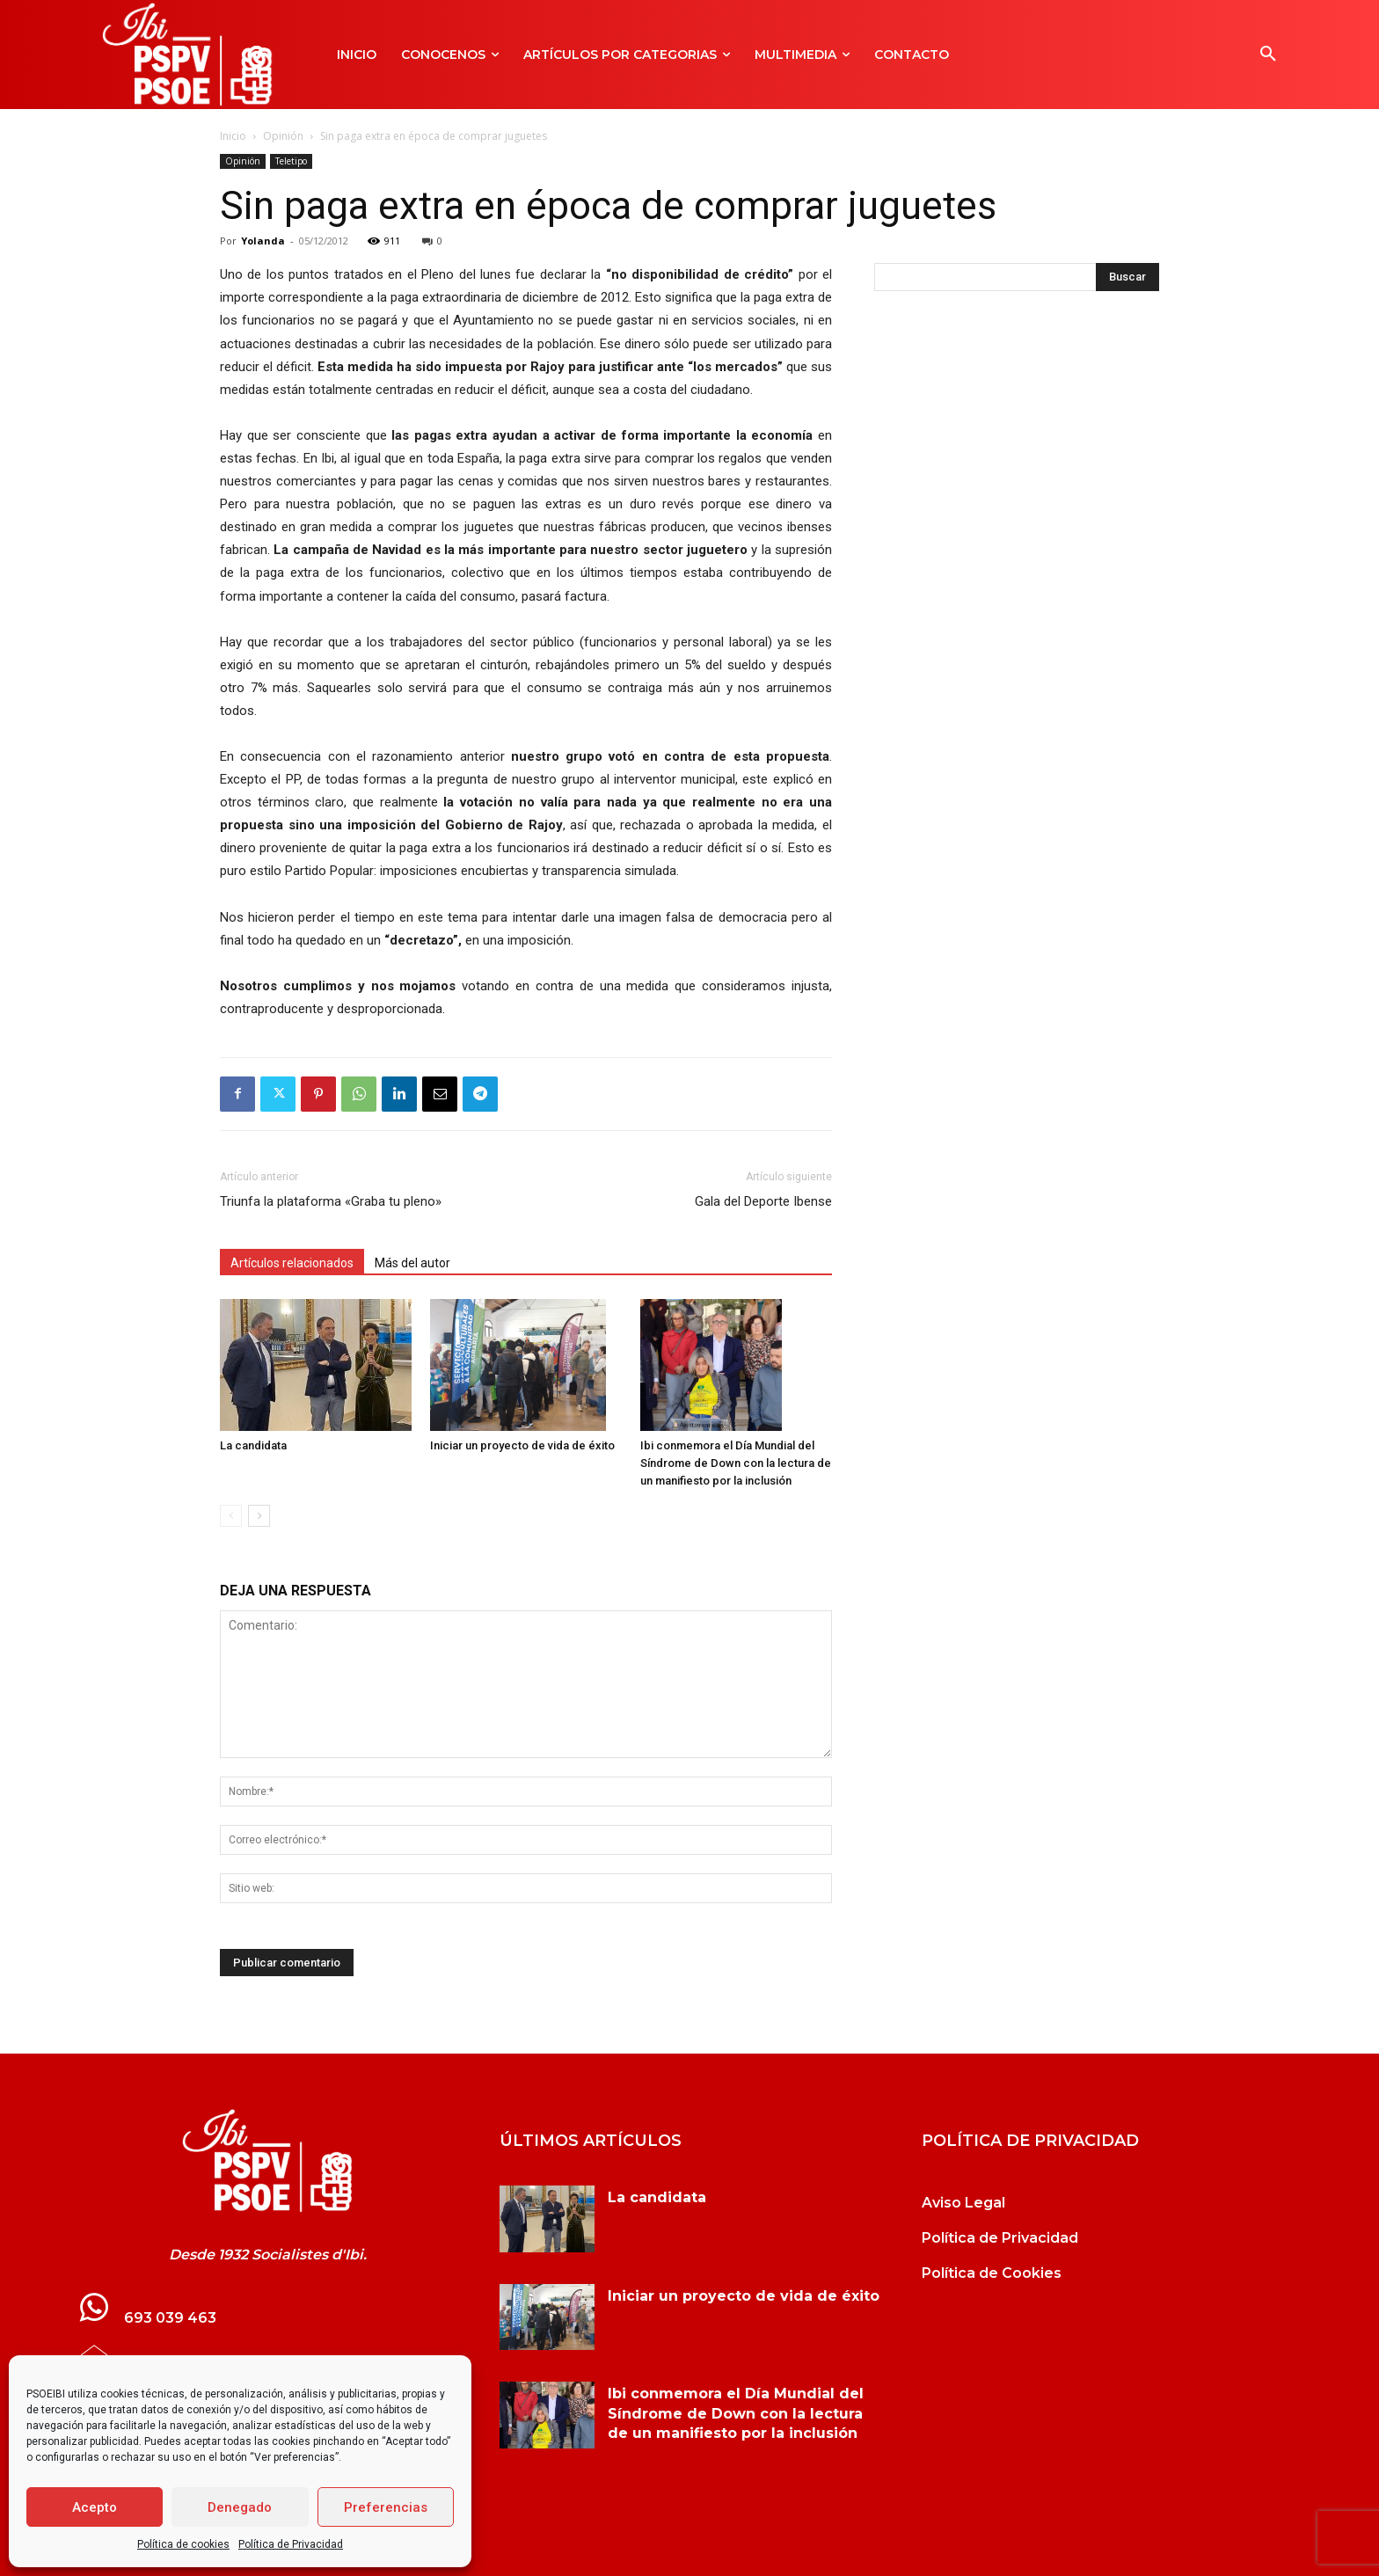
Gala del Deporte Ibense (763, 1201)
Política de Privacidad (290, 2544)
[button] (1268, 54)
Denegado (240, 2507)
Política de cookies (183, 2544)
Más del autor (412, 1263)
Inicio (233, 135)
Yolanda (263, 240)
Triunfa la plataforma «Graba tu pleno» (330, 1201)
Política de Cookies (992, 2273)
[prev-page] (231, 1516)
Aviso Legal (963, 2202)
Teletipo (291, 161)
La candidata (253, 1445)
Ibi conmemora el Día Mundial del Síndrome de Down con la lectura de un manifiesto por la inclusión (735, 1463)
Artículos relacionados (292, 1263)
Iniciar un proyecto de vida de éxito (522, 1445)
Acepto (94, 2507)
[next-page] (259, 1516)
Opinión (283, 135)
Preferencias (385, 2507)
